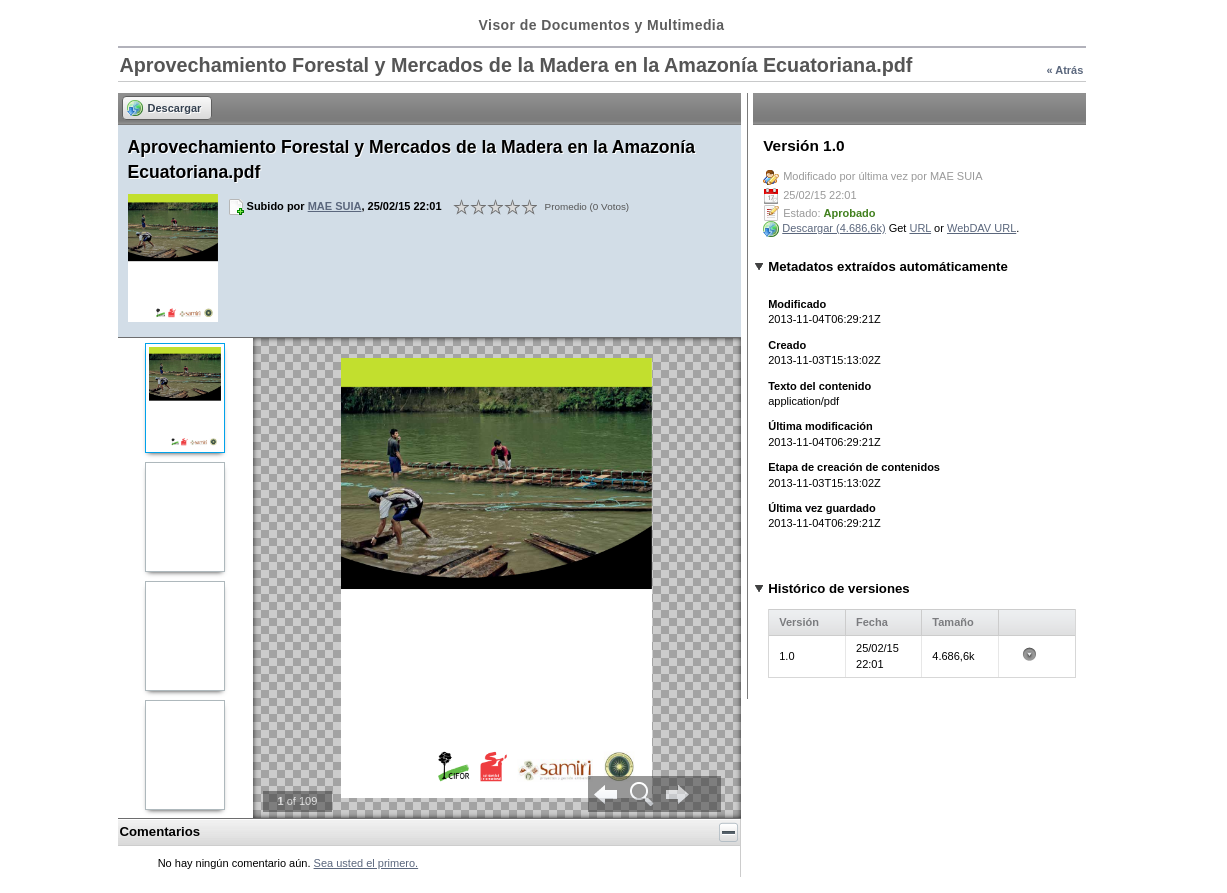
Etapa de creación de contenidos (854, 467)
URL (920, 228)
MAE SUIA (335, 206)
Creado (787, 345)
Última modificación (820, 426)
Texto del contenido (819, 386)
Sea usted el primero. (366, 863)
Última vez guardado (822, 508)
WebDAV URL (981, 228)
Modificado (797, 304)
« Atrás (1064, 70)
